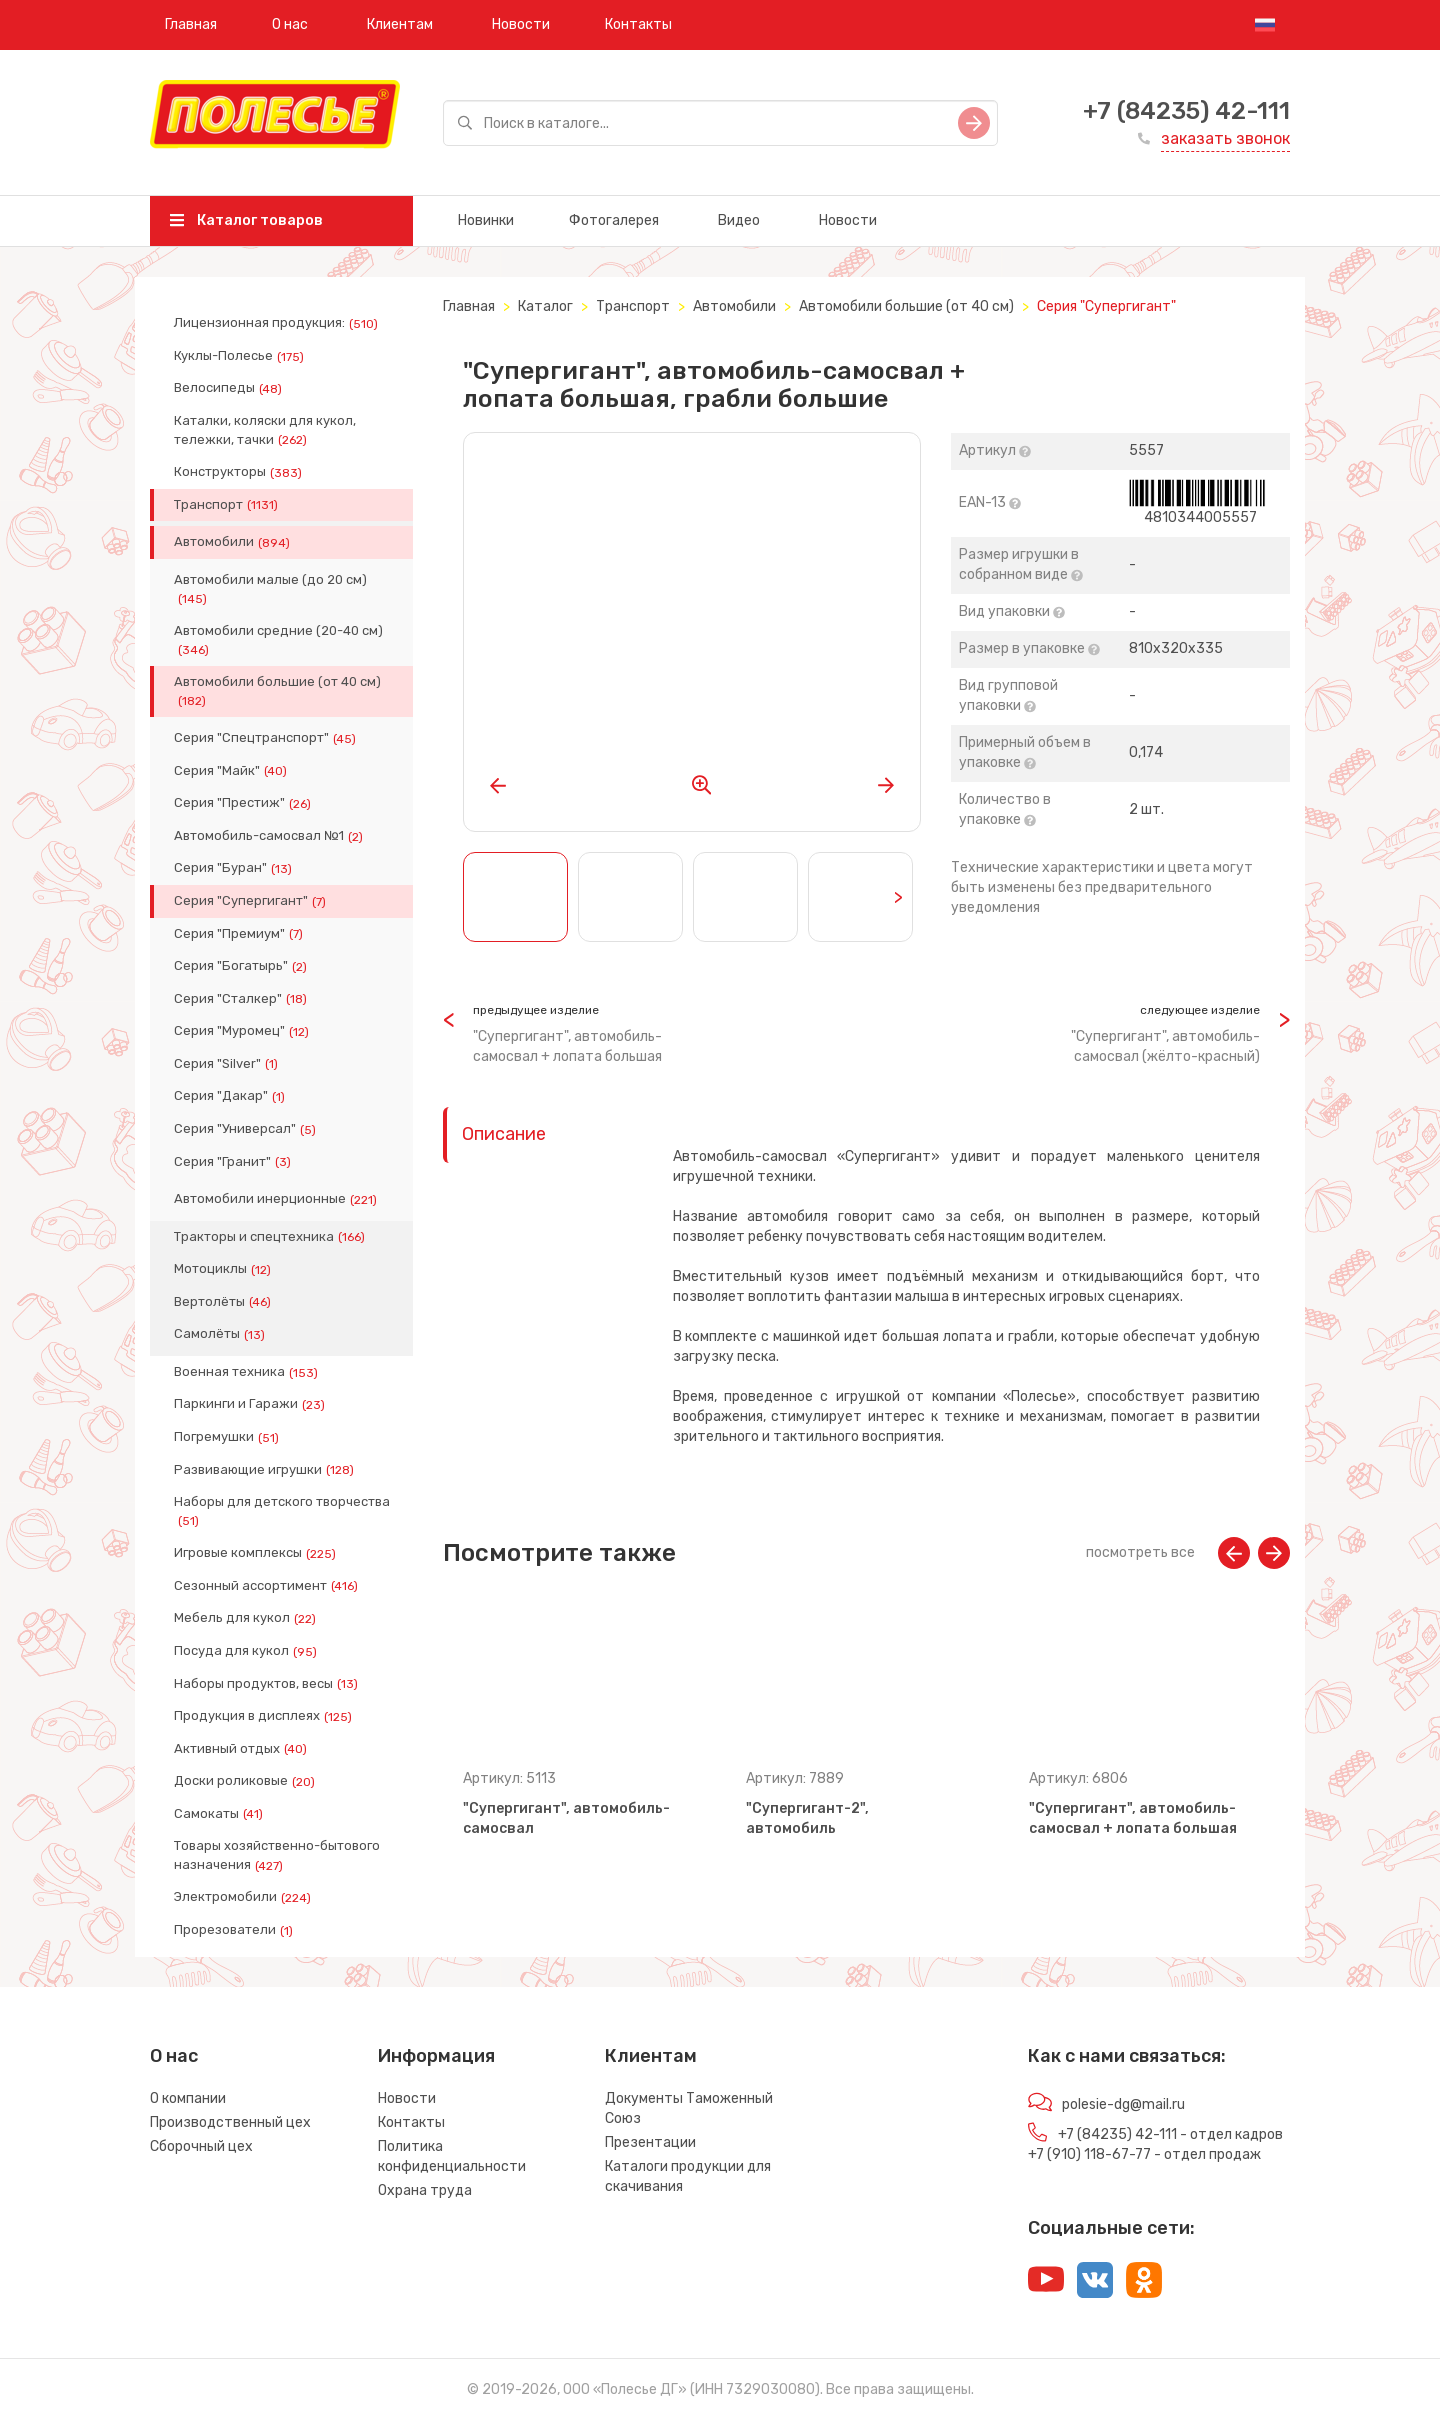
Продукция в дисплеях (265, 1716)
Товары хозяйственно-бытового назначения (277, 1855)
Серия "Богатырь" (242, 966)
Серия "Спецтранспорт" (267, 738)
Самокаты (220, 1814)
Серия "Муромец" (243, 1031)
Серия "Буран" (235, 868)
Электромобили (244, 1897)
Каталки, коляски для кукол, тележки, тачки (265, 430)
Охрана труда (425, 2190)
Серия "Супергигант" (252, 901)
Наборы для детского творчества (282, 1511)
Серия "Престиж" (244, 803)
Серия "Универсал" (247, 1129)
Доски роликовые (246, 1781)
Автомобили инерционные (277, 1199)
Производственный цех (230, 2122)
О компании (188, 2098)
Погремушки (228, 1437)
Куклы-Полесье (241, 356)
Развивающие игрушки (266, 1470)
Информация (436, 2056)
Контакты (638, 24)
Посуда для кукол (247, 1651)
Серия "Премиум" (240, 934)
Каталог (545, 306)
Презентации (650, 2142)
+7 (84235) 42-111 (1186, 111)
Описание (504, 1134)
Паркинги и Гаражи (251, 1404)
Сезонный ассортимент (268, 1586)
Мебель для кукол (247, 1618)
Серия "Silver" (228, 1064)
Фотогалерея (614, 220)
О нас (290, 24)
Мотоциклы (224, 1269)
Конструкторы (240, 472)
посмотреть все (1140, 1552)
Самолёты (221, 1334)
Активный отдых (242, 1749)
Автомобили (234, 542)
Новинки (486, 220)
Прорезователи (235, 1930)
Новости (521, 24)
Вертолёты (224, 1302)
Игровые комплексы (257, 1553)
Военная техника (248, 1372)
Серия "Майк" (232, 771)
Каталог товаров (246, 220)
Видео (739, 220)
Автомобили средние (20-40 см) (278, 640)
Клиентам (400, 24)
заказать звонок (1225, 138)
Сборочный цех (201, 2146)
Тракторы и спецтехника (271, 1237)
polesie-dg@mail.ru (1123, 2104)
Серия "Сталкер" (242, 999)
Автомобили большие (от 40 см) (277, 691)
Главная (191, 24)
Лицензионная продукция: (278, 323)
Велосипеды (230, 388)
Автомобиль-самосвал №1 (270, 836)
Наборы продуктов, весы (268, 1684)
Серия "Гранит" (234, 1162)
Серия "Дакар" (231, 1096)
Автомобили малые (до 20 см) (270, 589)
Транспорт (228, 505)
